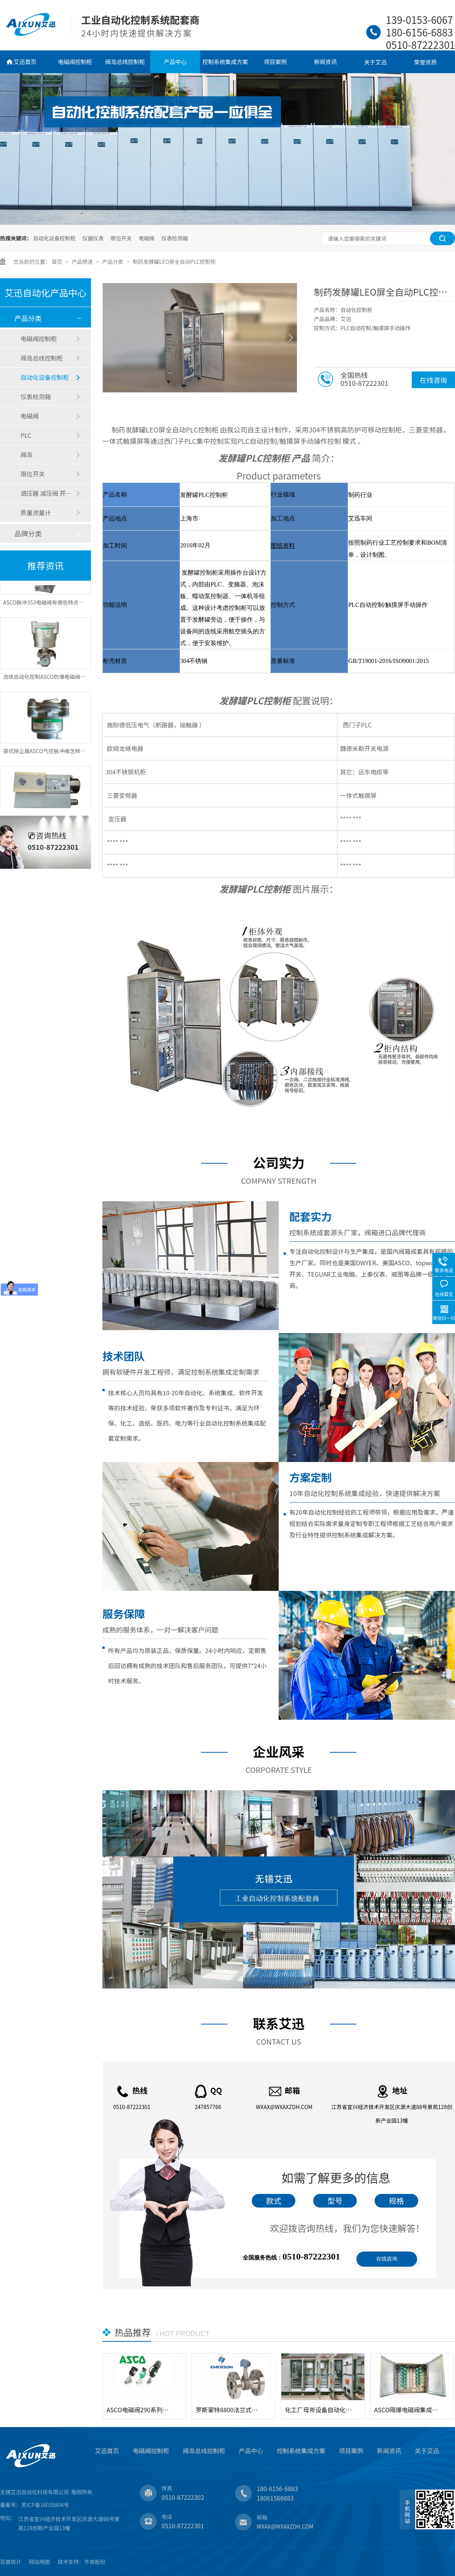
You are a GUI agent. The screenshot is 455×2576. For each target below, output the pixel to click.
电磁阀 (147, 238)
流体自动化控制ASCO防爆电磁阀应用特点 (52, 681)
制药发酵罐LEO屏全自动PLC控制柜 (174, 261)
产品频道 (83, 261)
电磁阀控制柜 (75, 62)
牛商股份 (94, 2561)
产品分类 (113, 261)
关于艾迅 (375, 62)
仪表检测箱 (175, 238)
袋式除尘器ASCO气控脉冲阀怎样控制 (47, 755)
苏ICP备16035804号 (45, 2505)
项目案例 (275, 62)
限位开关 (121, 238)
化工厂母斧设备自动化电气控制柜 (319, 2409)
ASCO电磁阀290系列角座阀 (140, 2409)
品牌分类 (28, 533)
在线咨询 (433, 380)
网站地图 (39, 2561)
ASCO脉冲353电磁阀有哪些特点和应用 (48, 607)
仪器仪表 (93, 238)
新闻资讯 (325, 62)
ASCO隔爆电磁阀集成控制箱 (408, 2409)
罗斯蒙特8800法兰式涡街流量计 (230, 2409)
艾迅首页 (25, 62)
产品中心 (175, 62)
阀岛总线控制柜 (125, 62)
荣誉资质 (425, 62)
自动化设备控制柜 (54, 238)
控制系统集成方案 (225, 62)
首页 (57, 261)
